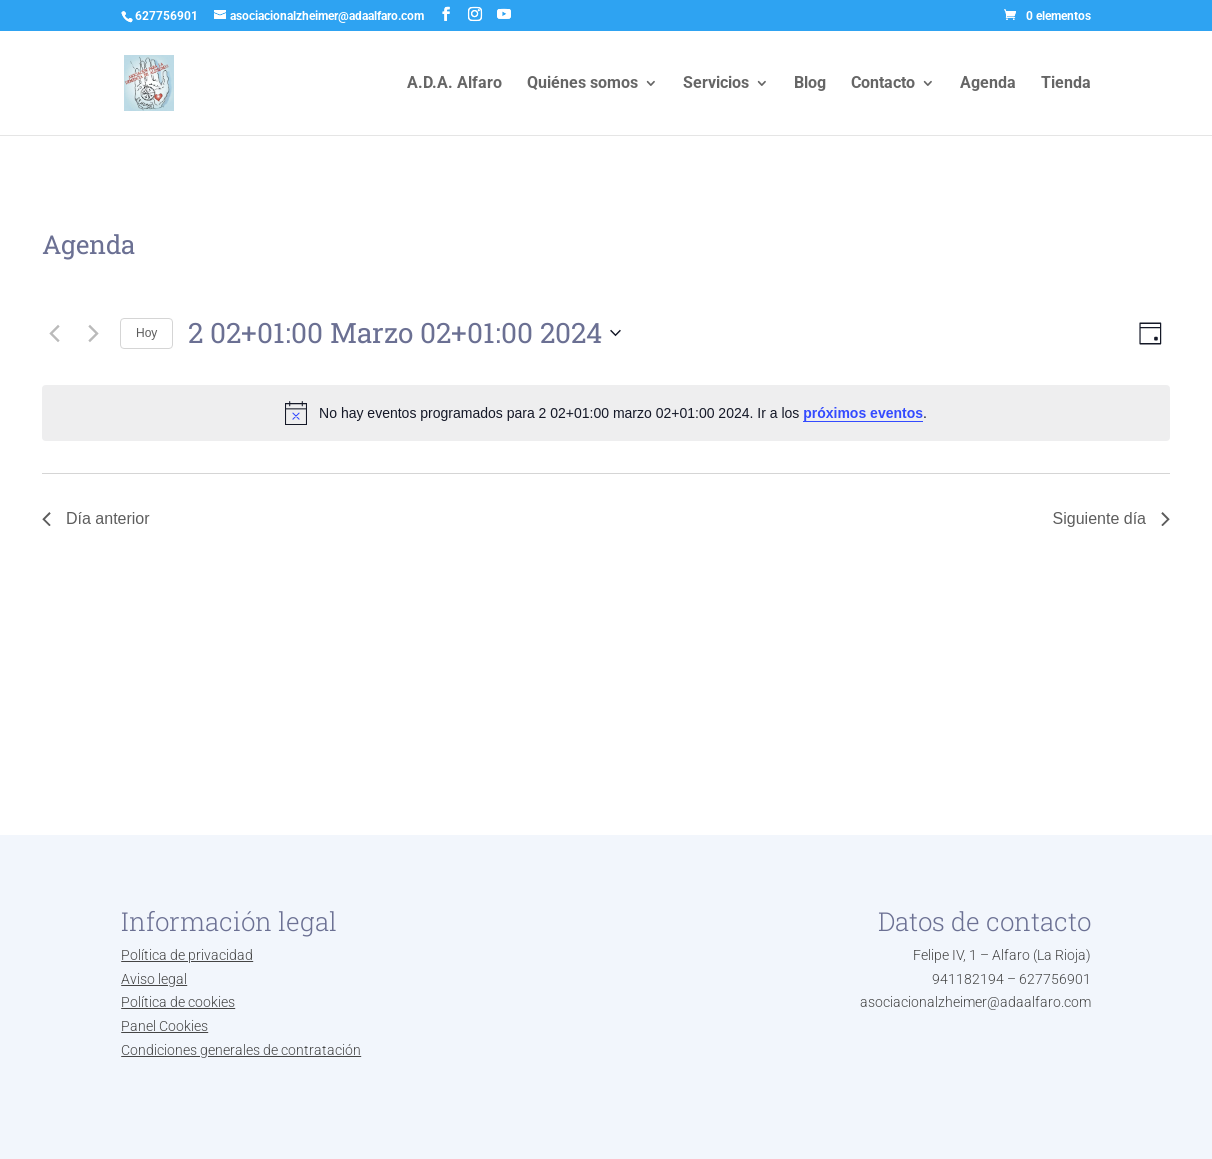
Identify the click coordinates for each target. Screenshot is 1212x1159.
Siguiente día (1111, 518)
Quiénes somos (582, 84)
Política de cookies (178, 1002)
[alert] (606, 413)
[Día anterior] (54, 333)
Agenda (988, 84)
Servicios (716, 84)
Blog (810, 84)
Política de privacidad (187, 955)
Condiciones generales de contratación (241, 1050)
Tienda (1066, 84)
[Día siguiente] (93, 333)
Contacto (883, 84)
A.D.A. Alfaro (454, 84)
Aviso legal (154, 979)
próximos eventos (863, 413)
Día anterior (96, 518)
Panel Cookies (164, 1026)
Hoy (146, 333)
